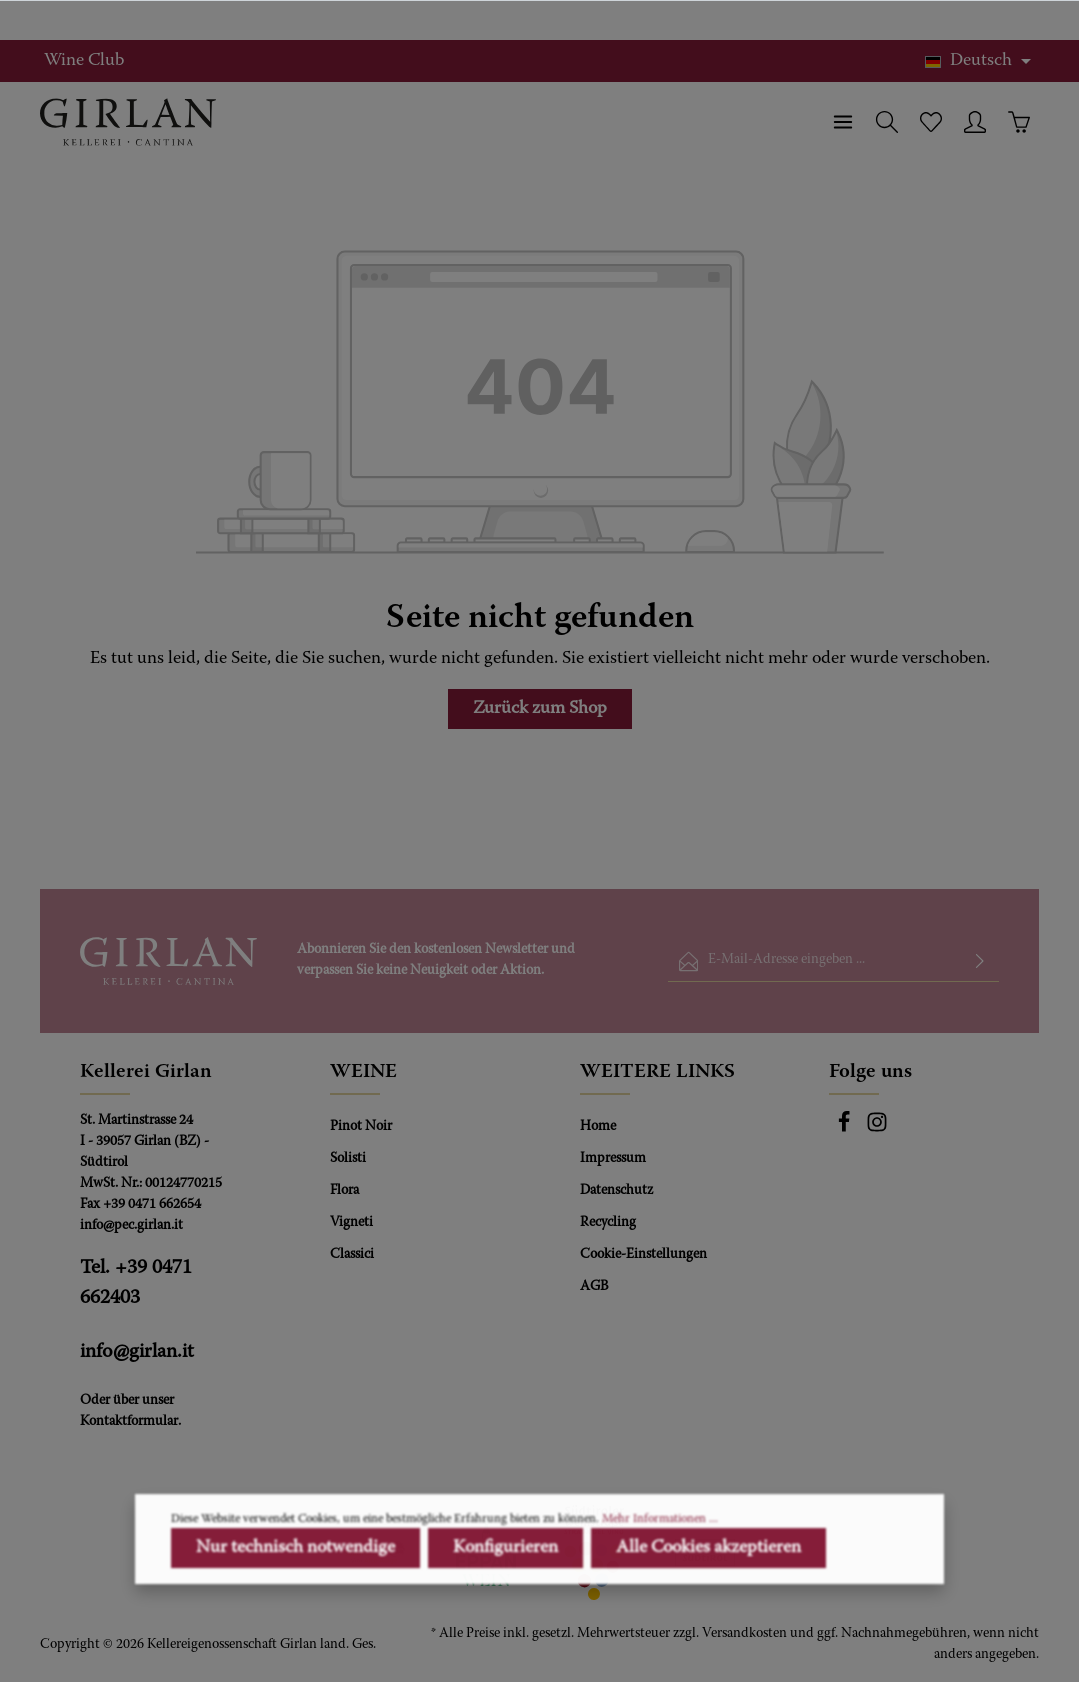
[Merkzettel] (931, 122)
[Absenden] (980, 961)
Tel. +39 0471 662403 (136, 1283)
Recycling (608, 1223)
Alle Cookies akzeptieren (708, 1618)
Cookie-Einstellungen (643, 1255)
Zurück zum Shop (540, 709)
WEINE (363, 1072)
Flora (344, 1191)
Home (598, 1127)
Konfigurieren (505, 1618)
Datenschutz (616, 1191)
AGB (594, 1287)
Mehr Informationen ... (660, 1589)
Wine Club (84, 61)
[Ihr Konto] (975, 122)
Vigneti (351, 1223)
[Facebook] (845, 1130)
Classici (352, 1255)
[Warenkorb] (1019, 122)
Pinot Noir (361, 1127)
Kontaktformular (129, 1422)
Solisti (348, 1159)
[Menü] (843, 122)
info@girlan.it (137, 1352)
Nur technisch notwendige (295, 1618)
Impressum (613, 1159)
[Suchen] (887, 122)
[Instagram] (877, 1130)
